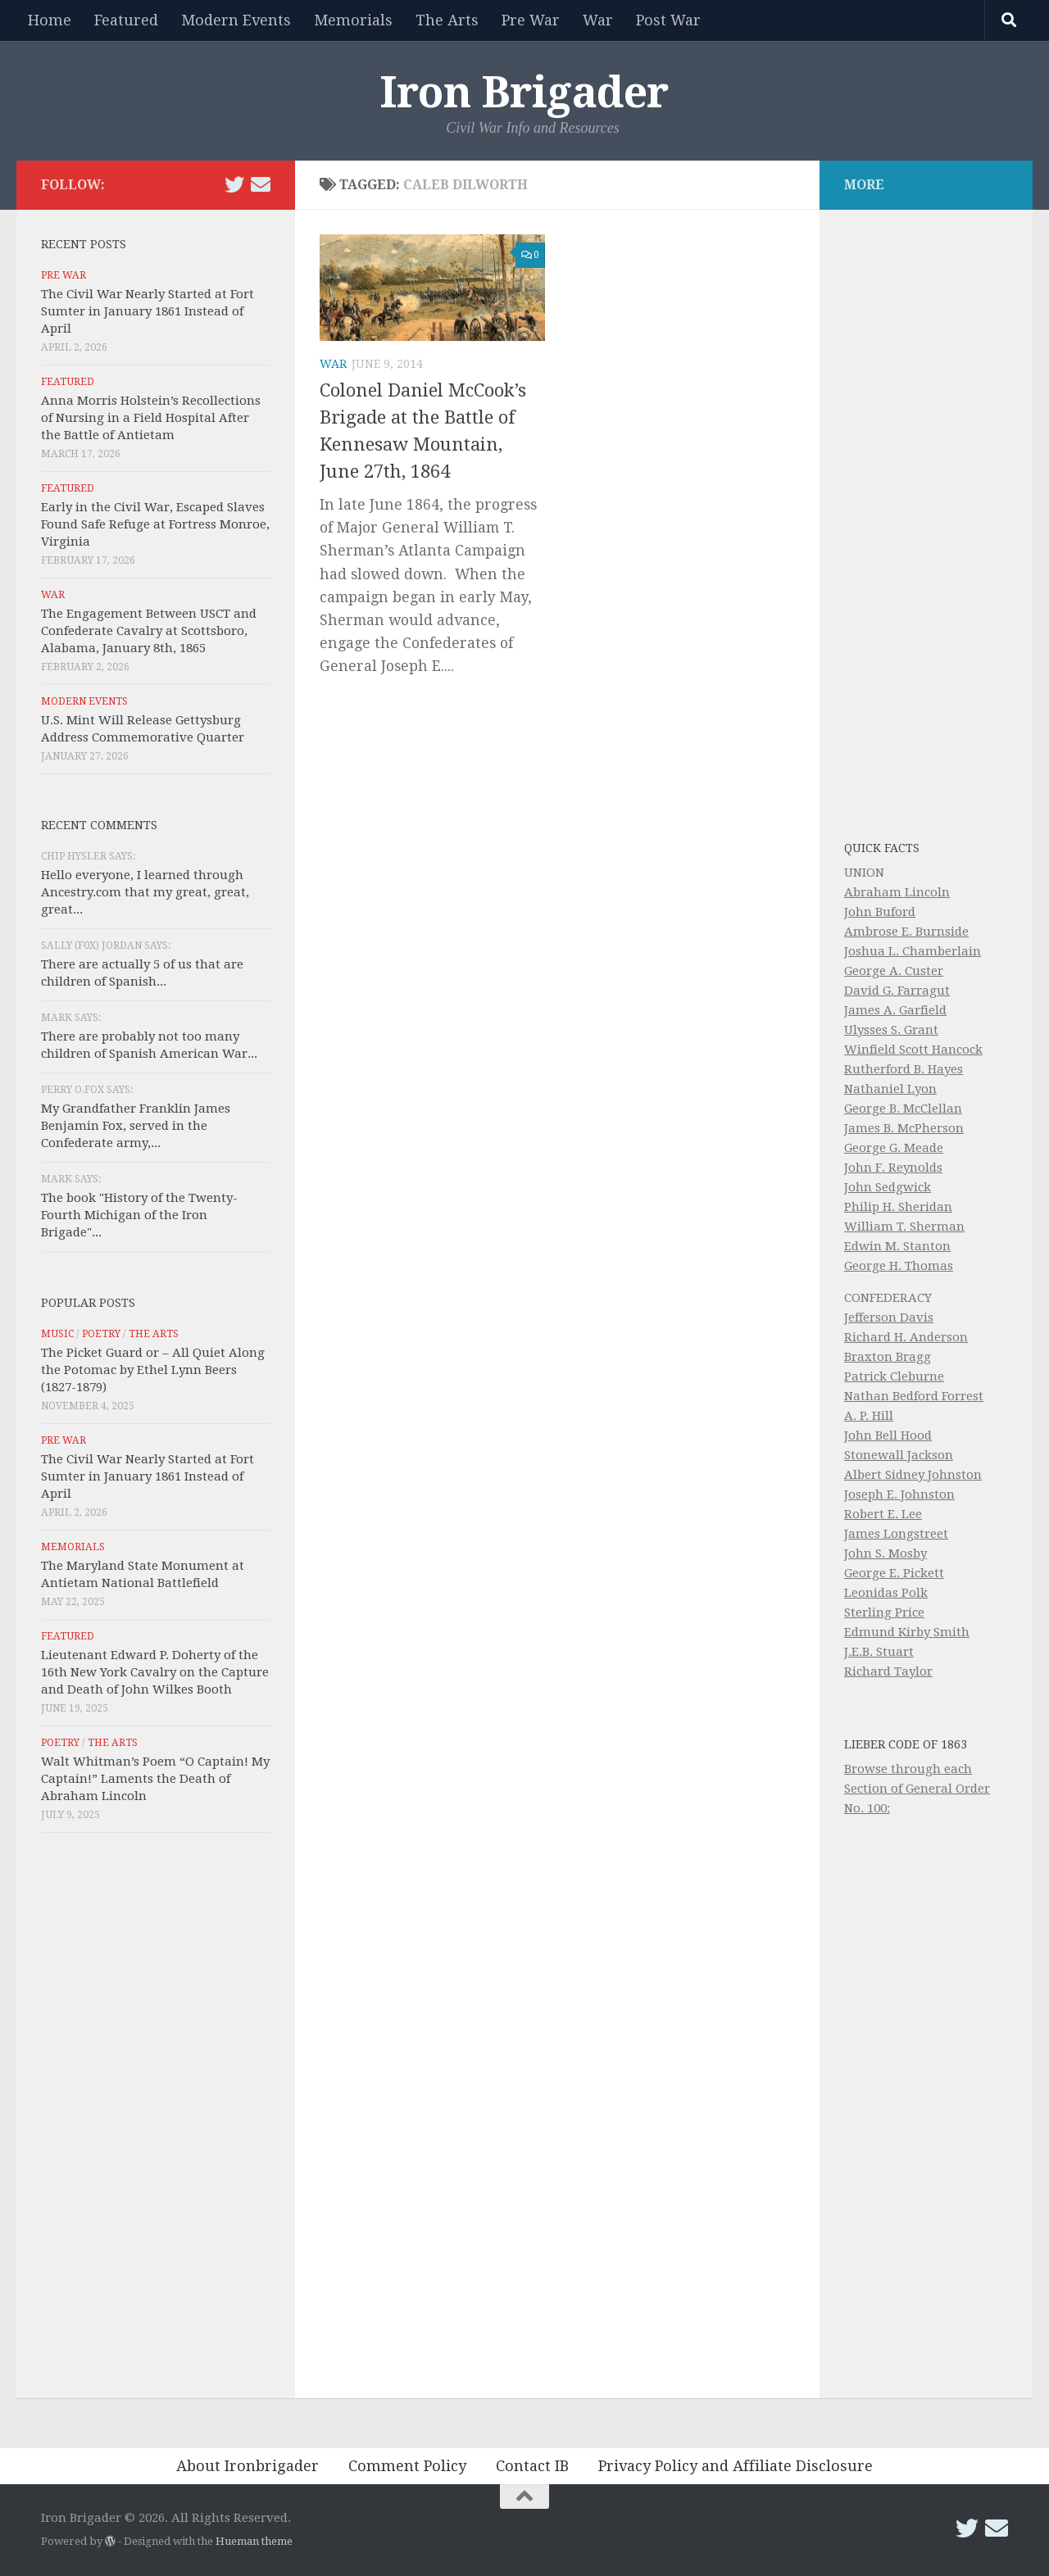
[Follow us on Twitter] (234, 184)
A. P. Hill (868, 1415)
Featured (126, 20)
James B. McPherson (904, 1128)
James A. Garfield (895, 1010)
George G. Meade (893, 1148)
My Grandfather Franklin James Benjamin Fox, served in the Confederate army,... (135, 1125)
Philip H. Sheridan (898, 1207)
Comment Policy (407, 2465)
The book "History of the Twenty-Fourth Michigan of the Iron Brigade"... (139, 1215)
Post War (668, 20)
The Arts (447, 20)
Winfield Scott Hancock (913, 1049)
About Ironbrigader (247, 2465)
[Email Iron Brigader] (260, 184)
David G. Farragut (897, 990)
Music (57, 1334)
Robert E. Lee (883, 1514)
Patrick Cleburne (894, 1376)
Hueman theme (254, 2541)
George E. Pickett (894, 1573)
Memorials (353, 20)
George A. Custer (893, 971)
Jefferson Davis (888, 1317)
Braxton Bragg (887, 1356)
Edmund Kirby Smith (907, 1632)
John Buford (879, 912)
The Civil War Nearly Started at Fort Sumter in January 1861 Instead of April (147, 311)
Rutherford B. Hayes (903, 1069)
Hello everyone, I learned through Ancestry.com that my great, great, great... (145, 892)
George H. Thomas (898, 1266)
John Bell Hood (888, 1435)
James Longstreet (896, 1533)
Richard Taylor (888, 1671)
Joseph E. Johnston (899, 1494)
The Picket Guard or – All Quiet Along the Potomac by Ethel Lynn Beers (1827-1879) (153, 1370)
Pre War (531, 20)
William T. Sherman (904, 1226)
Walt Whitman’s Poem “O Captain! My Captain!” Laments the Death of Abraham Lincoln (155, 1778)
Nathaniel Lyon (890, 1089)
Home (49, 20)
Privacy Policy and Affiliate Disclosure (735, 2465)
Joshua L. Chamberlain (912, 951)
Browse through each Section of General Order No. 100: (917, 1789)
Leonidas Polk (886, 1592)
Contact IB (532, 2465)
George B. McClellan (903, 1108)
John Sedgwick (887, 1187)
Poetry (101, 1334)
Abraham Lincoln (897, 892)
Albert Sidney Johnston (913, 1474)
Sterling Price (884, 1612)
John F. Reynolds (893, 1167)
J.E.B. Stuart (879, 1651)
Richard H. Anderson (906, 1337)
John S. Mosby (885, 1553)
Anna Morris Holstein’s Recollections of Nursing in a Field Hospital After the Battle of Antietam (151, 417)
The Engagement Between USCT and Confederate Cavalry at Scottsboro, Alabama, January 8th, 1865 (149, 630)
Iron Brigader (524, 92)
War (598, 20)
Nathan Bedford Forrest (913, 1396)
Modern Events (236, 20)
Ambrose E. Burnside (906, 931)
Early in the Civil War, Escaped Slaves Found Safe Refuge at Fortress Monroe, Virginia (155, 524)
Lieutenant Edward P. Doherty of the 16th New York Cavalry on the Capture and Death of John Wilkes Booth (155, 1672)
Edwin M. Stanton (897, 1246)
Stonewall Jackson (898, 1455)
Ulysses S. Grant (891, 1030)
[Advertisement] (155, 2119)
